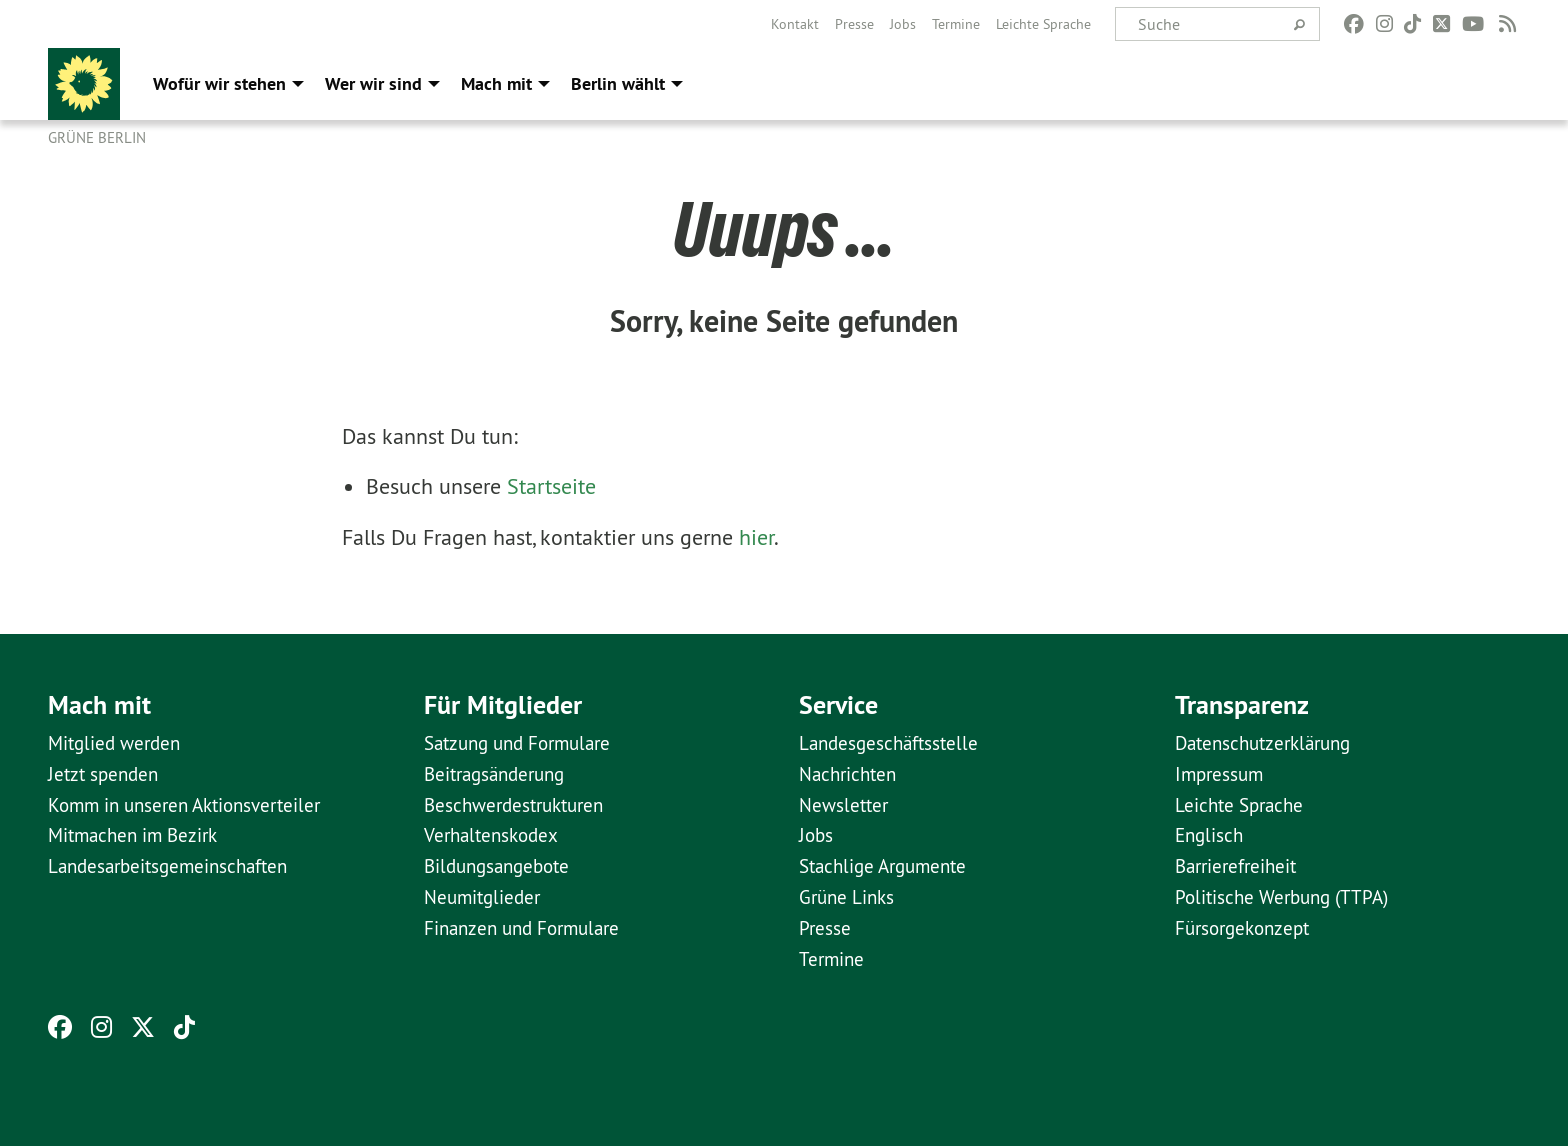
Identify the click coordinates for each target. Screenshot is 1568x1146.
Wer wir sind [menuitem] (373, 83)
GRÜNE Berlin (97, 137)
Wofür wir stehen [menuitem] (219, 83)
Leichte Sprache (1043, 24)
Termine (956, 24)
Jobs (903, 24)
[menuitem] (795, 24)
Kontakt (795, 24)
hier (756, 537)
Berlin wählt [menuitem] (618, 83)
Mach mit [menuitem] (496, 83)
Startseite (551, 486)
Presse (854, 24)
